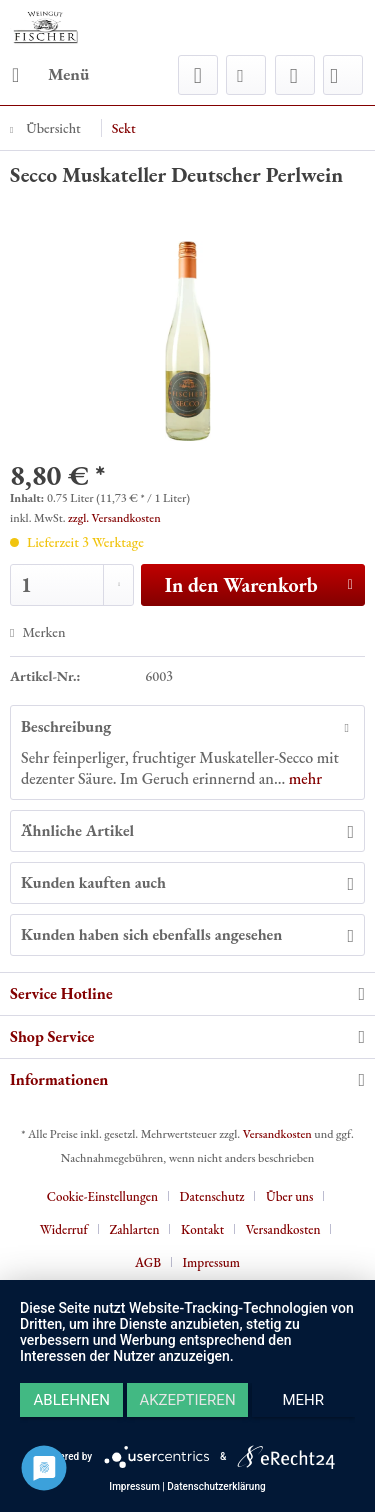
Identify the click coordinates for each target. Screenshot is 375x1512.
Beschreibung (66, 726)
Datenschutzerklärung (216, 1486)
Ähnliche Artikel (77, 830)
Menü (50, 72)
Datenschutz (212, 1196)
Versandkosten (277, 1134)
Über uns (289, 1196)
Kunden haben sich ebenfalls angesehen (151, 934)
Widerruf (64, 1229)
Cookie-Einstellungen (102, 1196)
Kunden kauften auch (93, 882)
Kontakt (202, 1229)
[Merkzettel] (246, 75)
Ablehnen (72, 1400)
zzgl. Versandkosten (114, 518)
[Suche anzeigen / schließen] (198, 75)
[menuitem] (49, 75)
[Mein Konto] (295, 75)
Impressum (211, 1262)
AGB (148, 1262)
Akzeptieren (187, 1400)
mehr (303, 778)
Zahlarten (134, 1229)
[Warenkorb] (343, 75)
